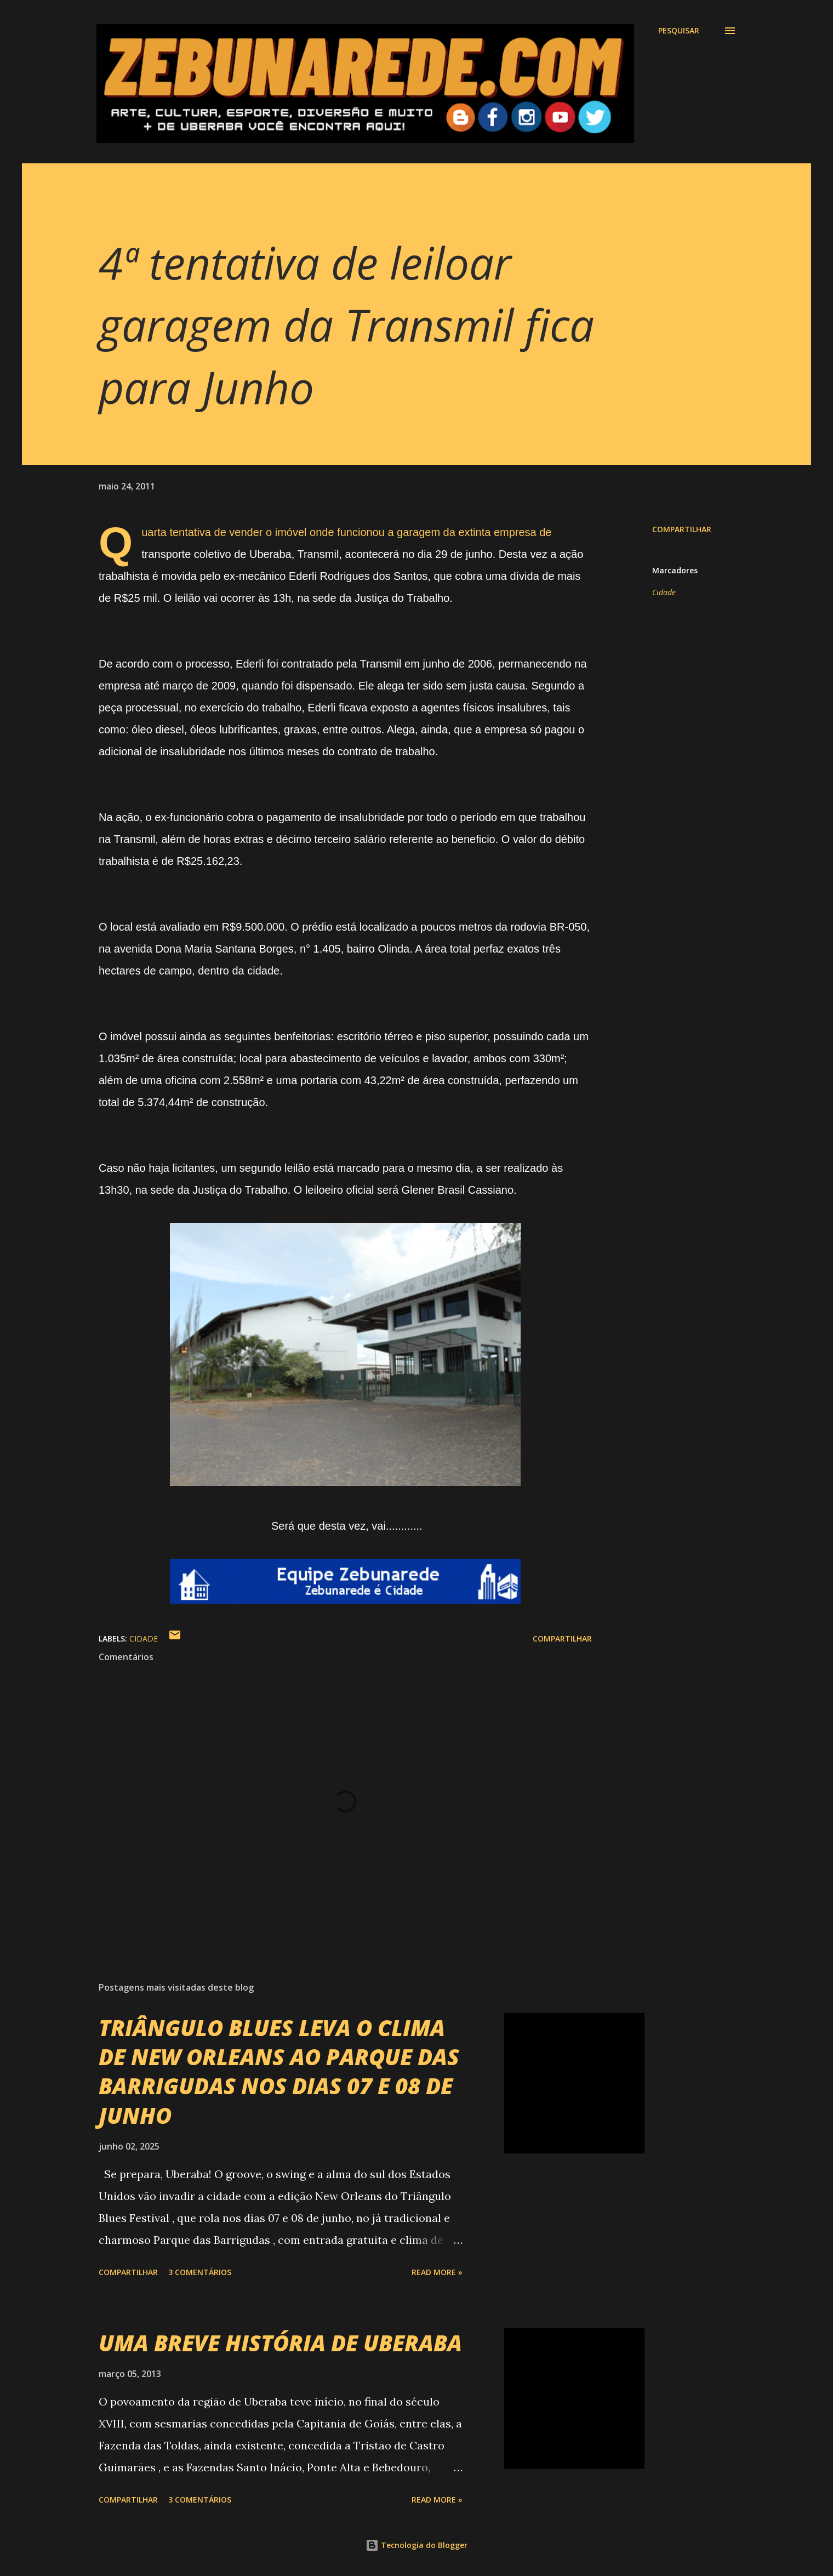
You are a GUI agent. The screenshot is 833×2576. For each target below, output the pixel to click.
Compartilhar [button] (681, 529)
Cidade (664, 592)
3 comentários (199, 2272)
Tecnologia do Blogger (416, 2545)
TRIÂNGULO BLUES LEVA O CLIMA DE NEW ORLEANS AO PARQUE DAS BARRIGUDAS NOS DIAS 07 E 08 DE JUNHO (279, 2071)
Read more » (437, 2272)
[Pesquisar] (678, 30)
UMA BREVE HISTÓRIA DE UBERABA (280, 2343)
